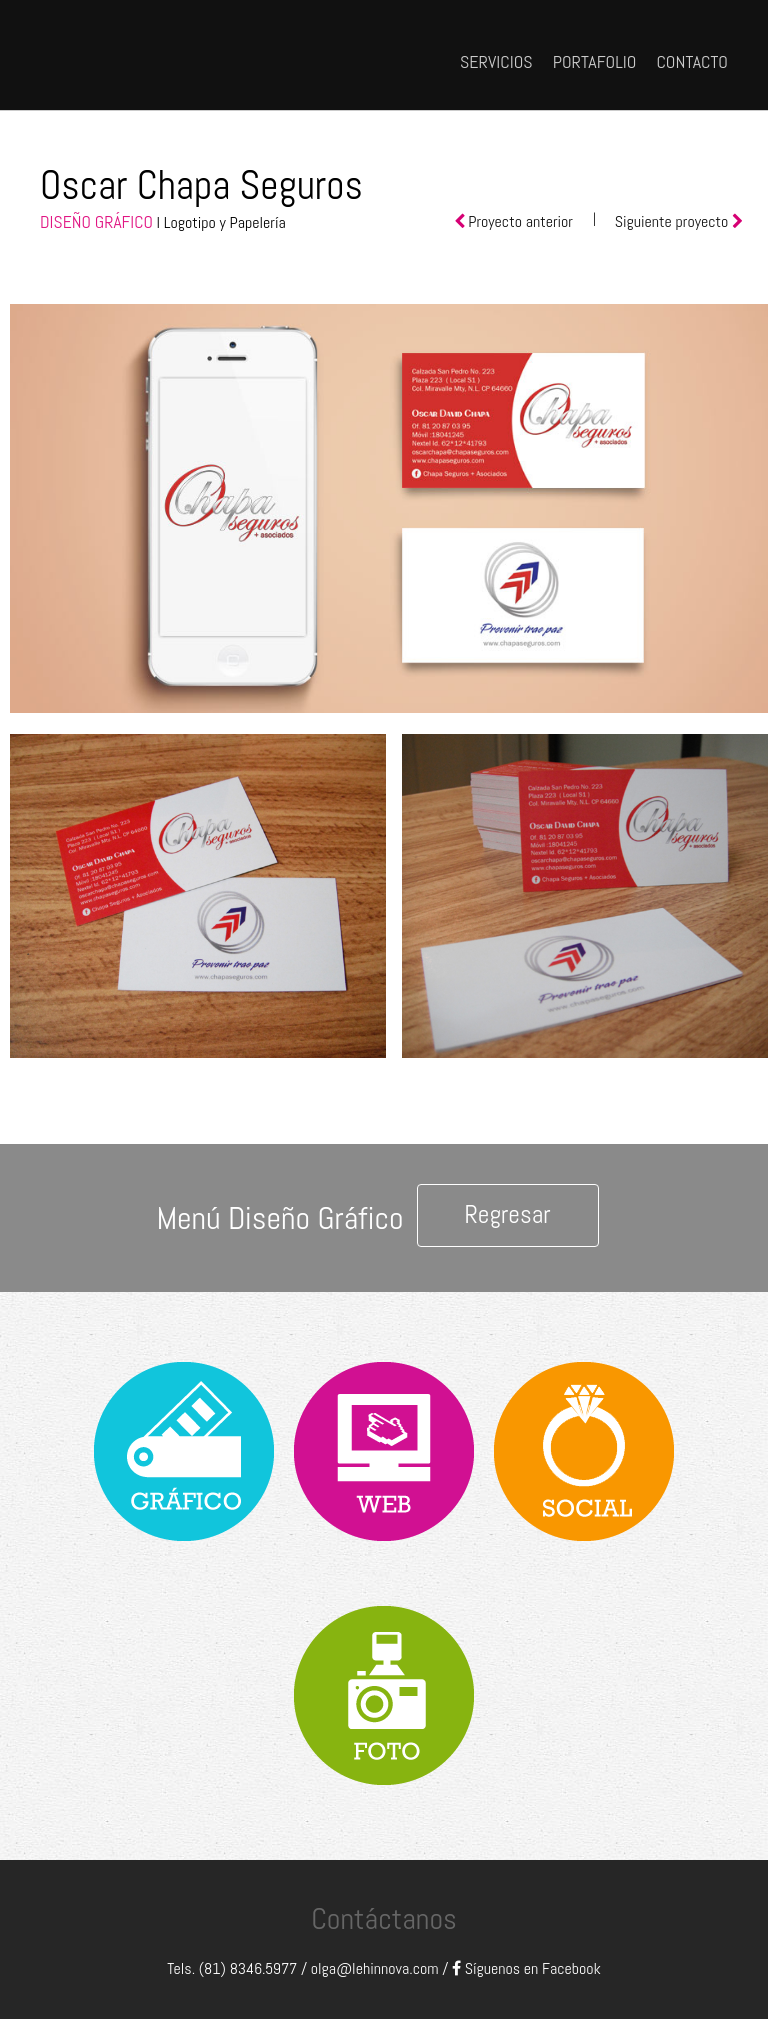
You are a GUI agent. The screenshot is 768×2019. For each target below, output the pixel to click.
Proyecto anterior (520, 221)
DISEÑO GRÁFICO (96, 222)
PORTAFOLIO (595, 61)
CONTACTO (692, 61)
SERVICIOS (496, 61)
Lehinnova (171, 52)
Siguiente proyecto (673, 221)
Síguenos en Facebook (526, 1968)
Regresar (507, 1214)
